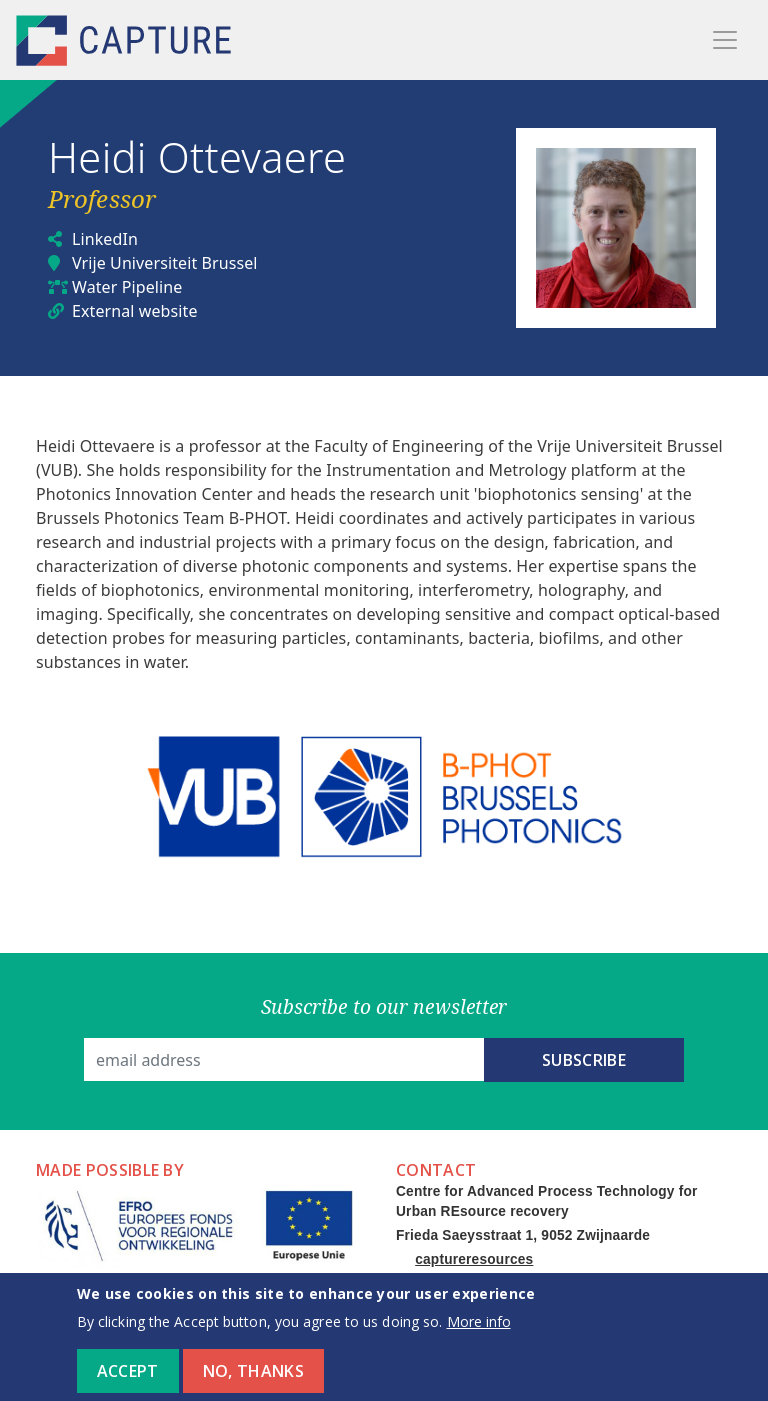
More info (479, 1333)
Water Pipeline (127, 287)
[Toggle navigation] (725, 40)
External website (135, 311)
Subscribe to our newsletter (384, 1006)
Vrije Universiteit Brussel (165, 263)
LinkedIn (105, 239)
